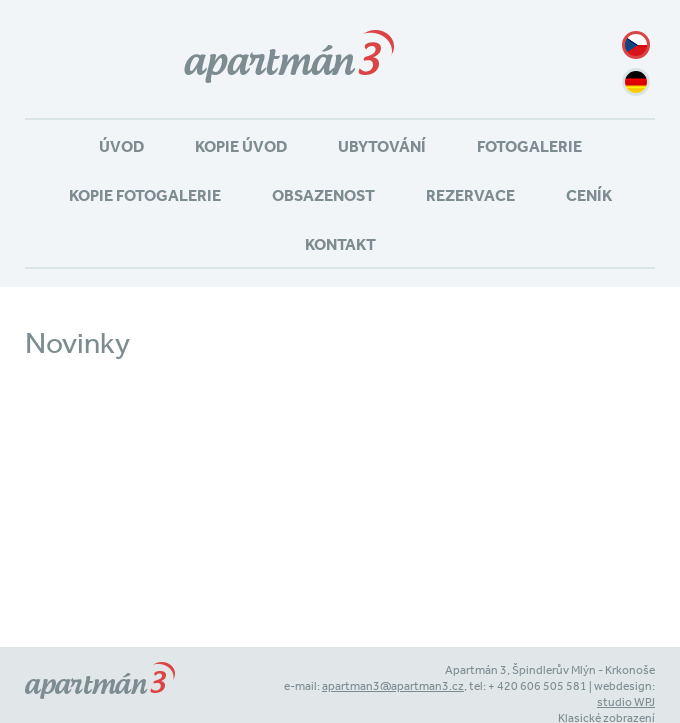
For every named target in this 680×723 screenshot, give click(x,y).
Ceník (589, 195)
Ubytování (382, 146)
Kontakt (340, 244)
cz (636, 45)
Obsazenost (323, 195)
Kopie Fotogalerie (145, 195)
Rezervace (470, 195)
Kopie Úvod (241, 146)
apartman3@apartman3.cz (393, 686)
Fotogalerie (529, 146)
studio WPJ (626, 702)
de (636, 82)
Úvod (121, 146)
